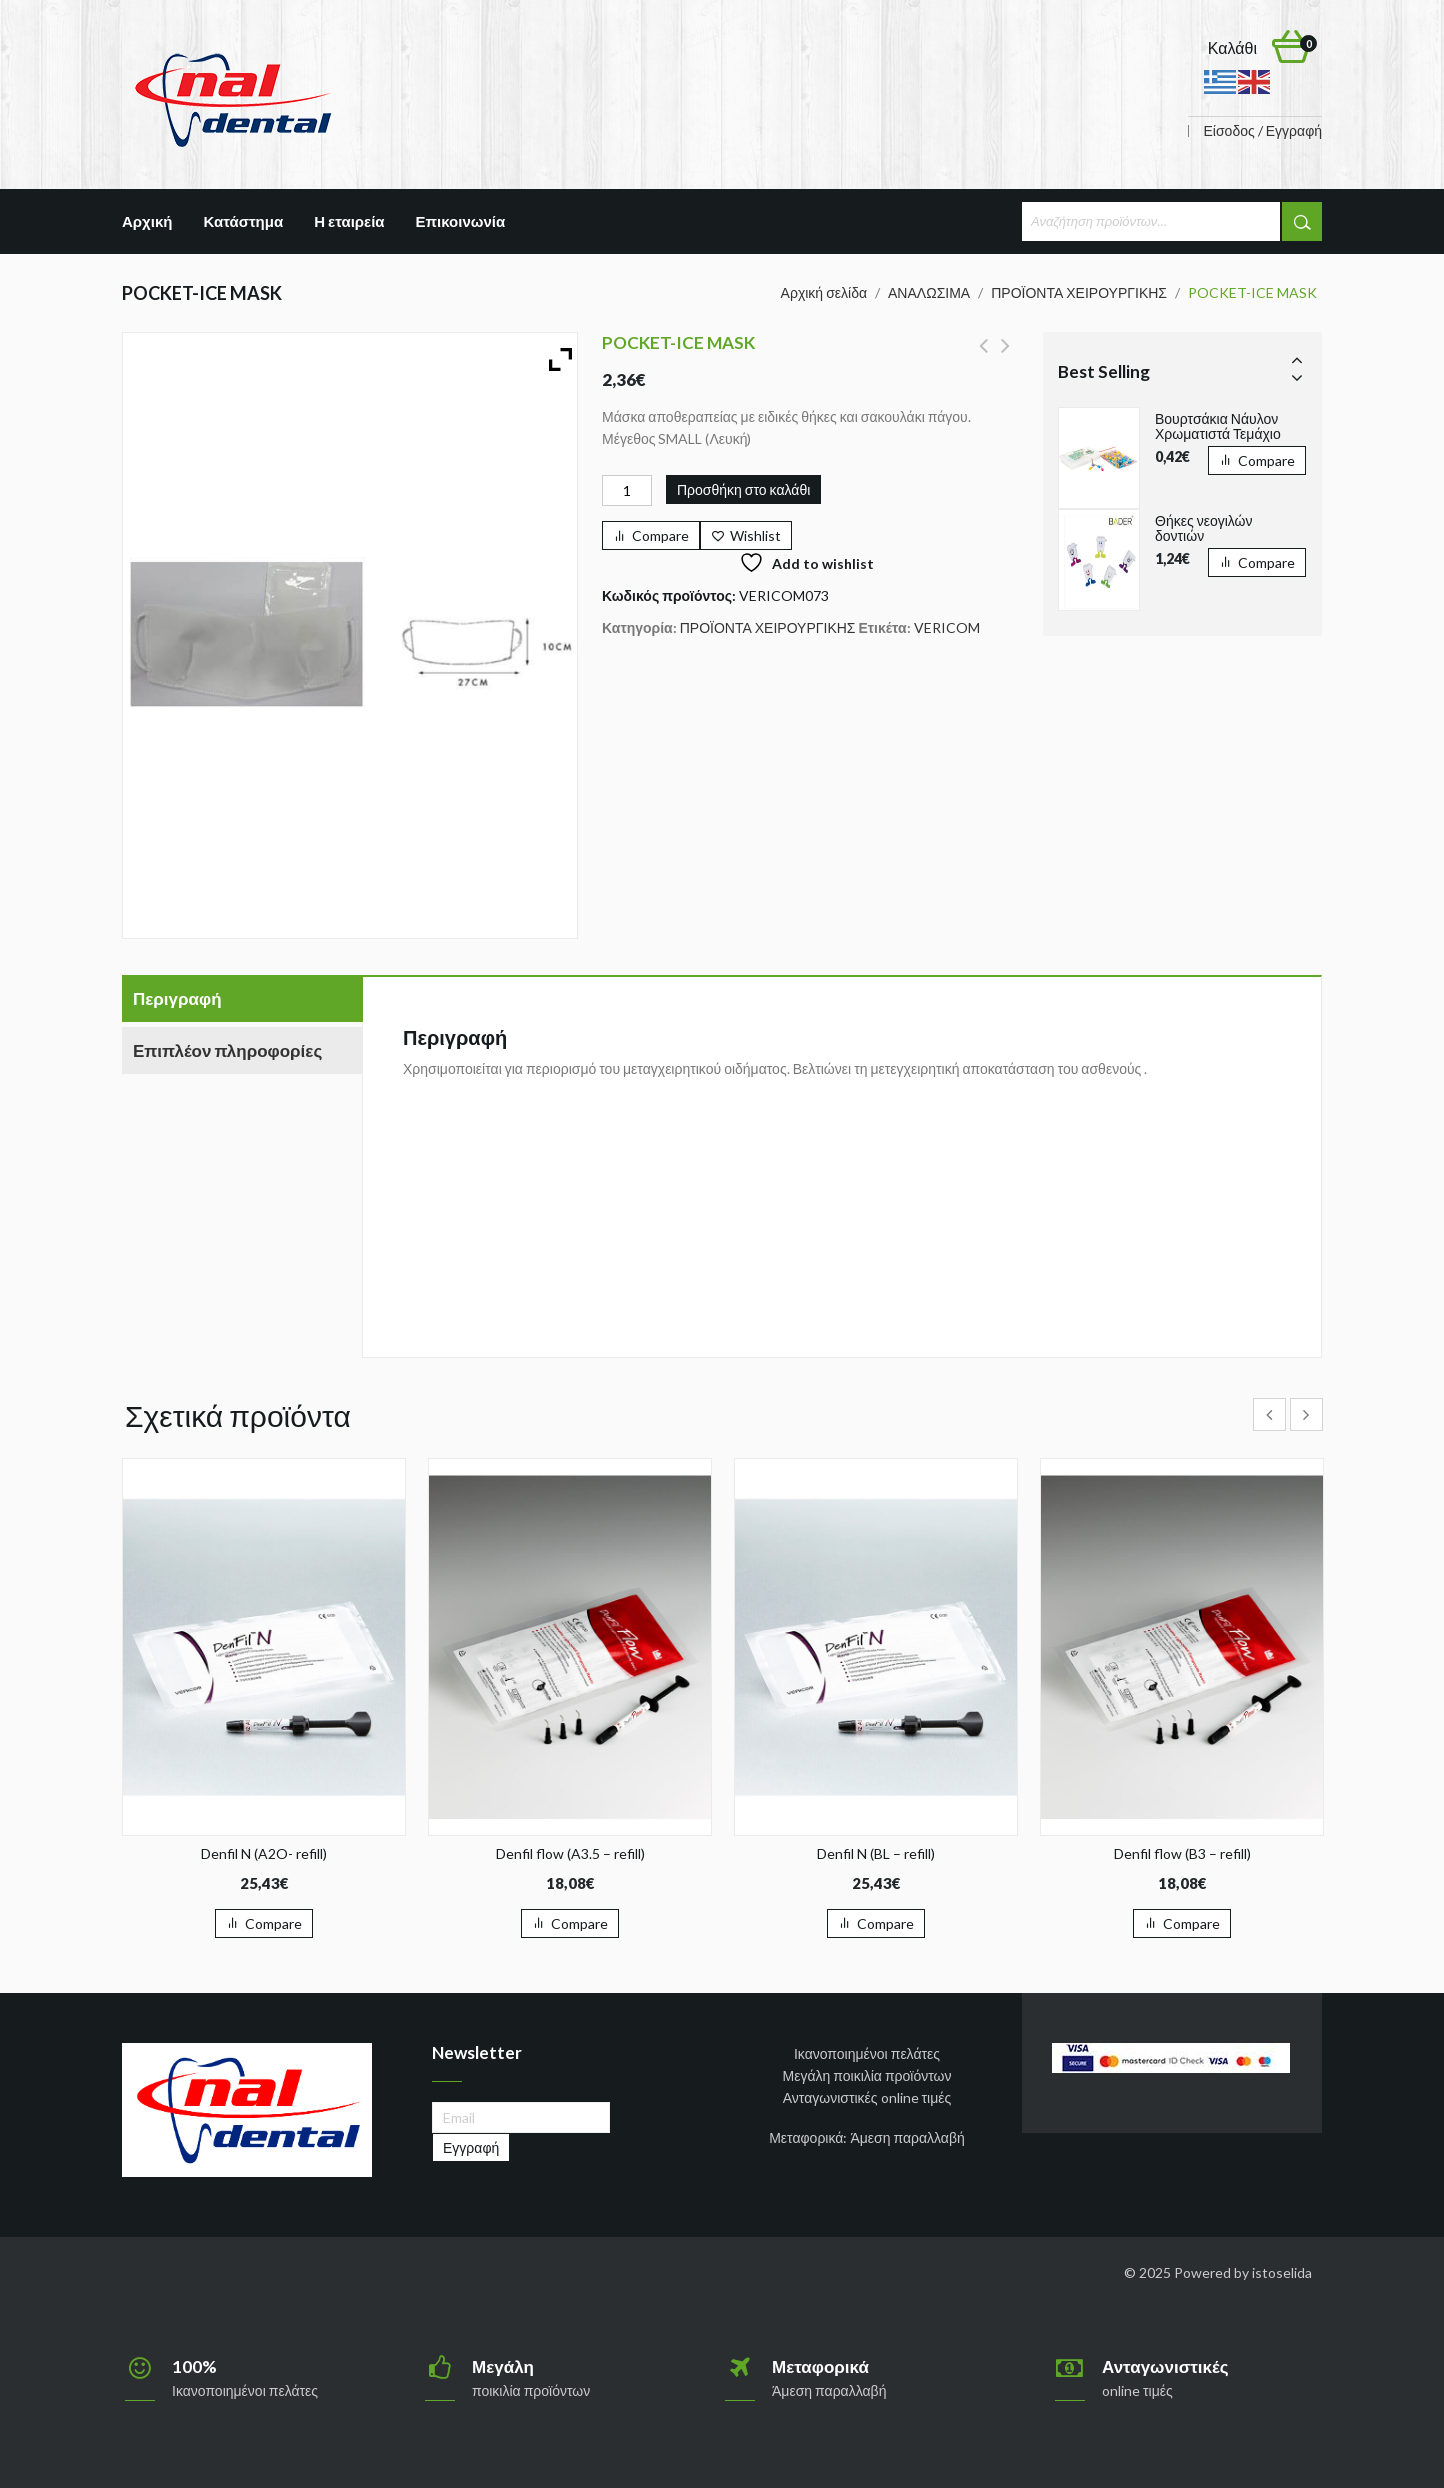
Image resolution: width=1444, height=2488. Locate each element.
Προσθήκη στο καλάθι (743, 489)
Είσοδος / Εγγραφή (1263, 131)
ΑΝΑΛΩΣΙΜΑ (929, 292)
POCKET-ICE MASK (983, 357)
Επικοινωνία (461, 221)
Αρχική (147, 221)
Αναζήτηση (1302, 221)
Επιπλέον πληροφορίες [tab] (227, 1050)
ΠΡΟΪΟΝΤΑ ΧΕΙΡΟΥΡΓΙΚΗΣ (1079, 292)
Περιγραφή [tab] (177, 998)
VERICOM (947, 627)
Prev (1297, 359)
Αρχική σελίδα (824, 292)
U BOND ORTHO (1005, 357)
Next (1297, 377)
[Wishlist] (746, 535)
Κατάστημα (243, 221)
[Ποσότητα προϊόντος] (627, 490)
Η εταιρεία (349, 221)
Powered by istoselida (1243, 2272)
